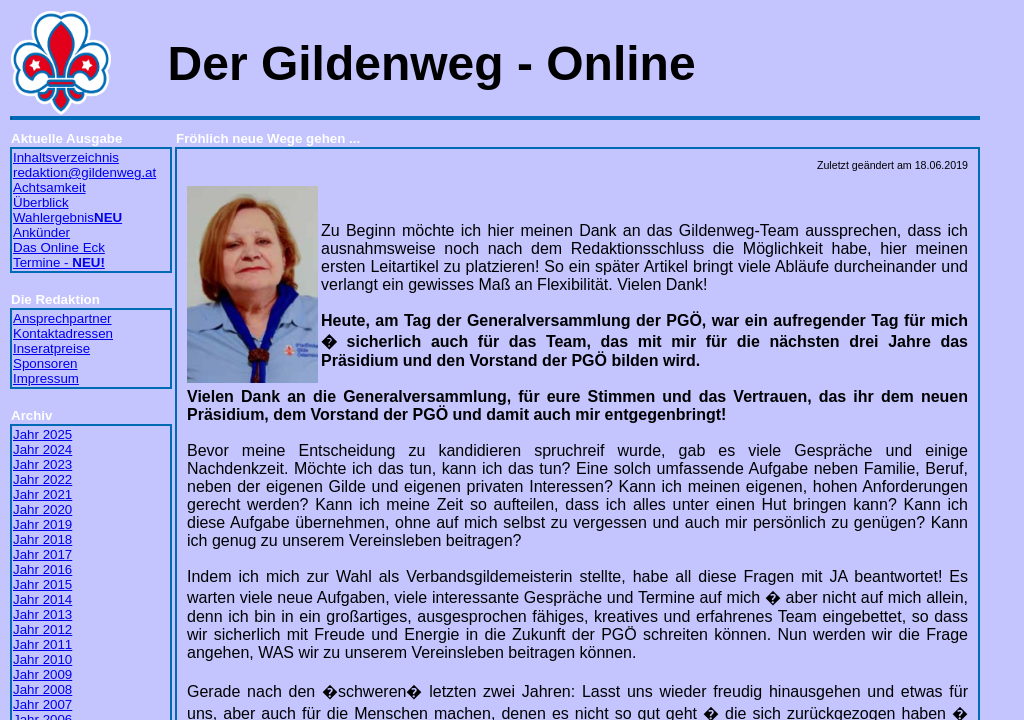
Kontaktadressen (63, 333)
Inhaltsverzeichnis (66, 157)
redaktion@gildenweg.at (84, 172)
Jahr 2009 (42, 674)
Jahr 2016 (42, 569)
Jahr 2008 (42, 689)
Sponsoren (45, 363)
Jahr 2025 (42, 434)
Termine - (59, 262)
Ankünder (41, 232)
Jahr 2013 (42, 614)
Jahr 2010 (42, 659)
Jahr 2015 (42, 584)
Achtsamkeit (49, 187)
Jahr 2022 (42, 479)
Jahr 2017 (42, 554)
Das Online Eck (59, 247)
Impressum (46, 378)
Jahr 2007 (42, 704)
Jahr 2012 (42, 629)
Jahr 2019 (42, 524)
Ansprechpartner (62, 318)
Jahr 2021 (42, 494)
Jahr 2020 (42, 509)
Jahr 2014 (42, 599)
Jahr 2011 (42, 644)
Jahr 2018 (42, 539)
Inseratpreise (51, 348)
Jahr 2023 (42, 464)
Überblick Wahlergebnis (67, 210)
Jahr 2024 (42, 449)
